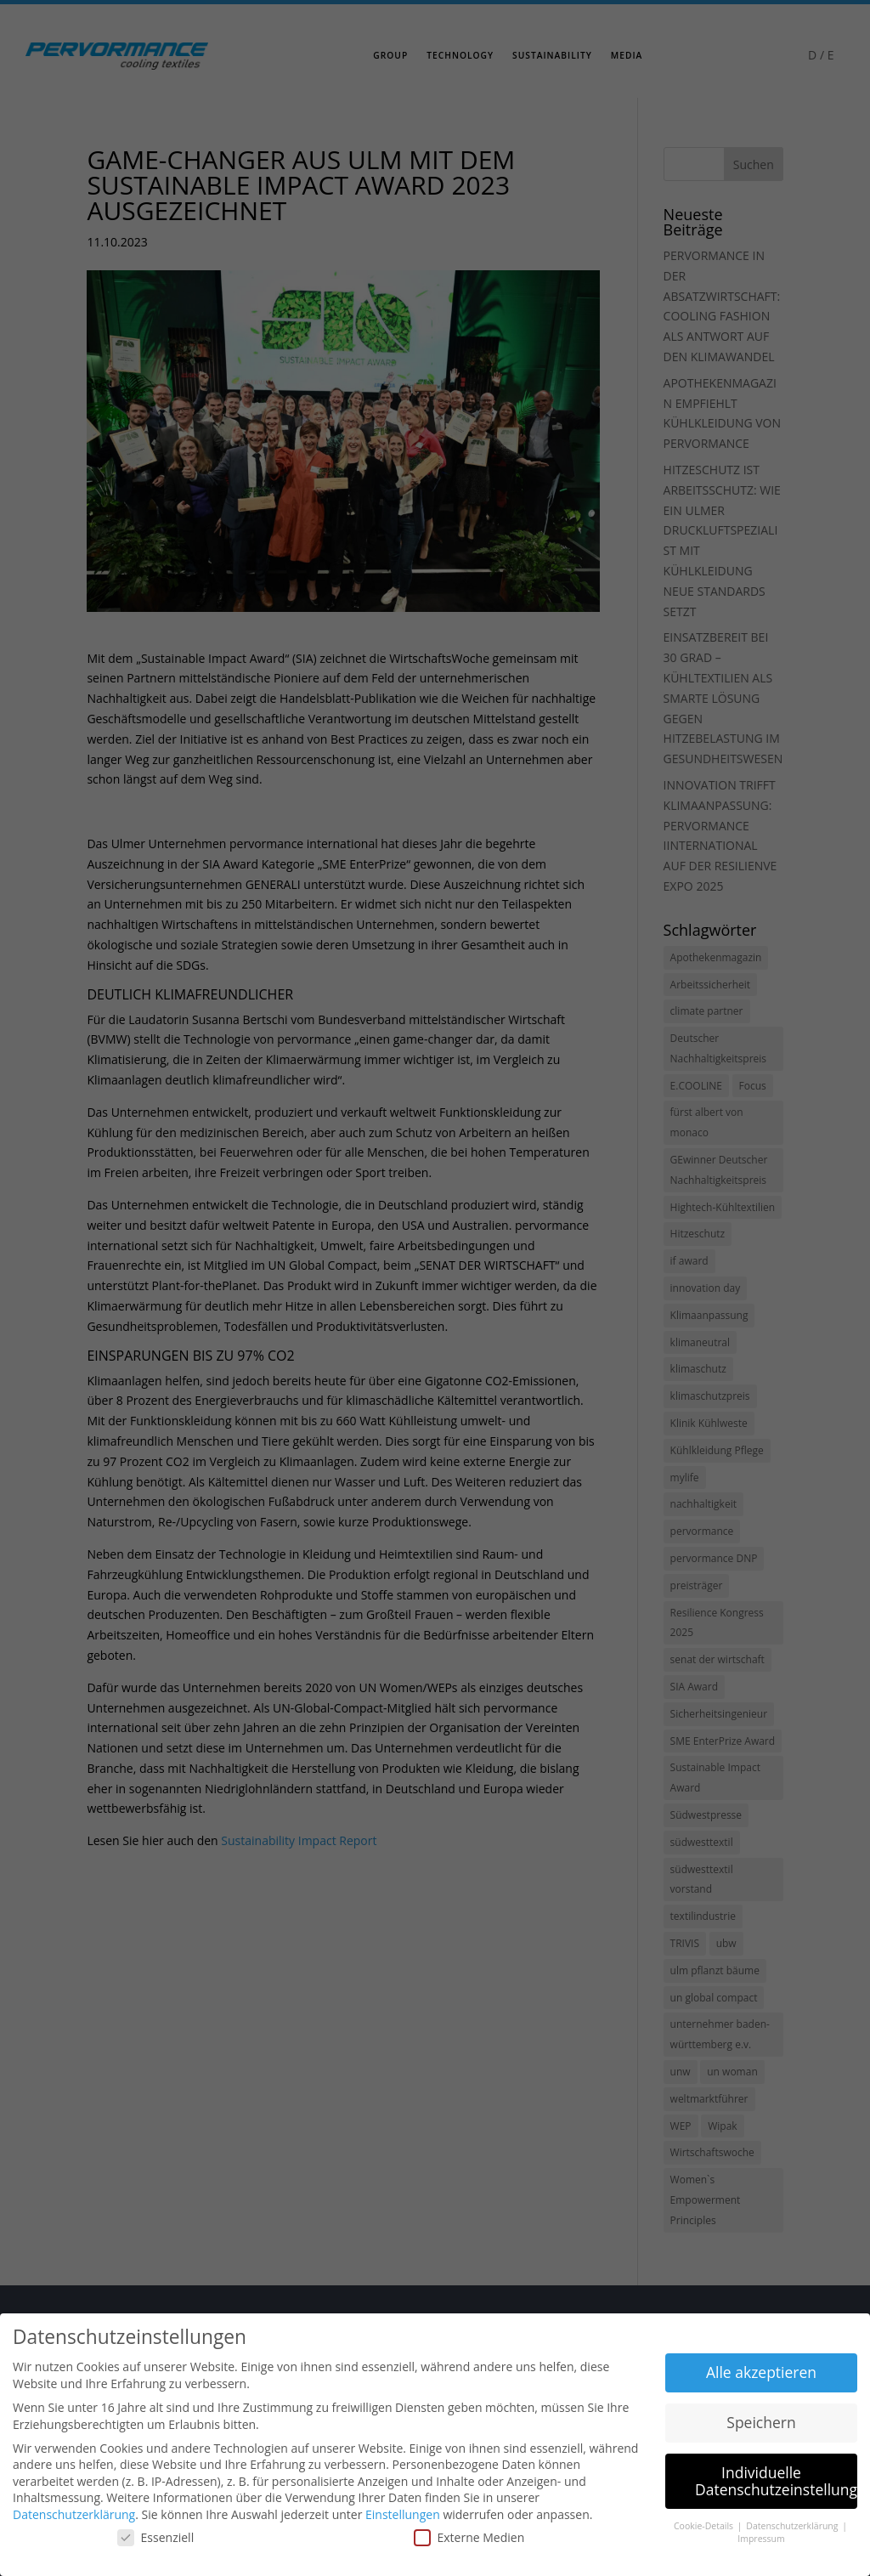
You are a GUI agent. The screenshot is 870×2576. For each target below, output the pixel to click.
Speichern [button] (760, 2422)
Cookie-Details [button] (705, 2526)
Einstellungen (402, 2514)
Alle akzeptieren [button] (761, 2372)
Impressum (760, 2539)
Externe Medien (469, 2537)
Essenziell (156, 2537)
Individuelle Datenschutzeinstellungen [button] (776, 2481)
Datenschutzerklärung (74, 2514)
